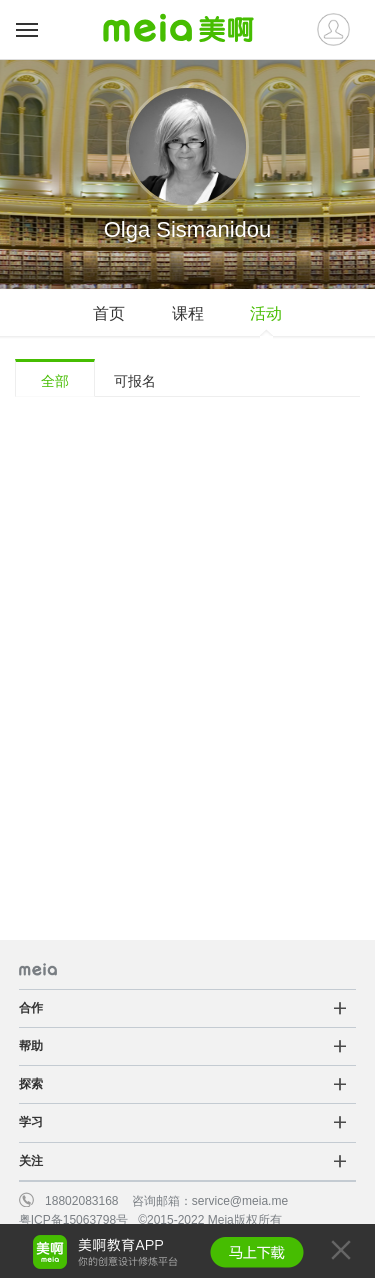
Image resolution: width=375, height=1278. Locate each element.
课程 (188, 313)
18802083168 (81, 1201)
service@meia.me (240, 1201)
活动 (266, 313)
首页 (109, 313)
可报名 (135, 381)
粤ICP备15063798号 (73, 1220)
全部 (55, 381)
